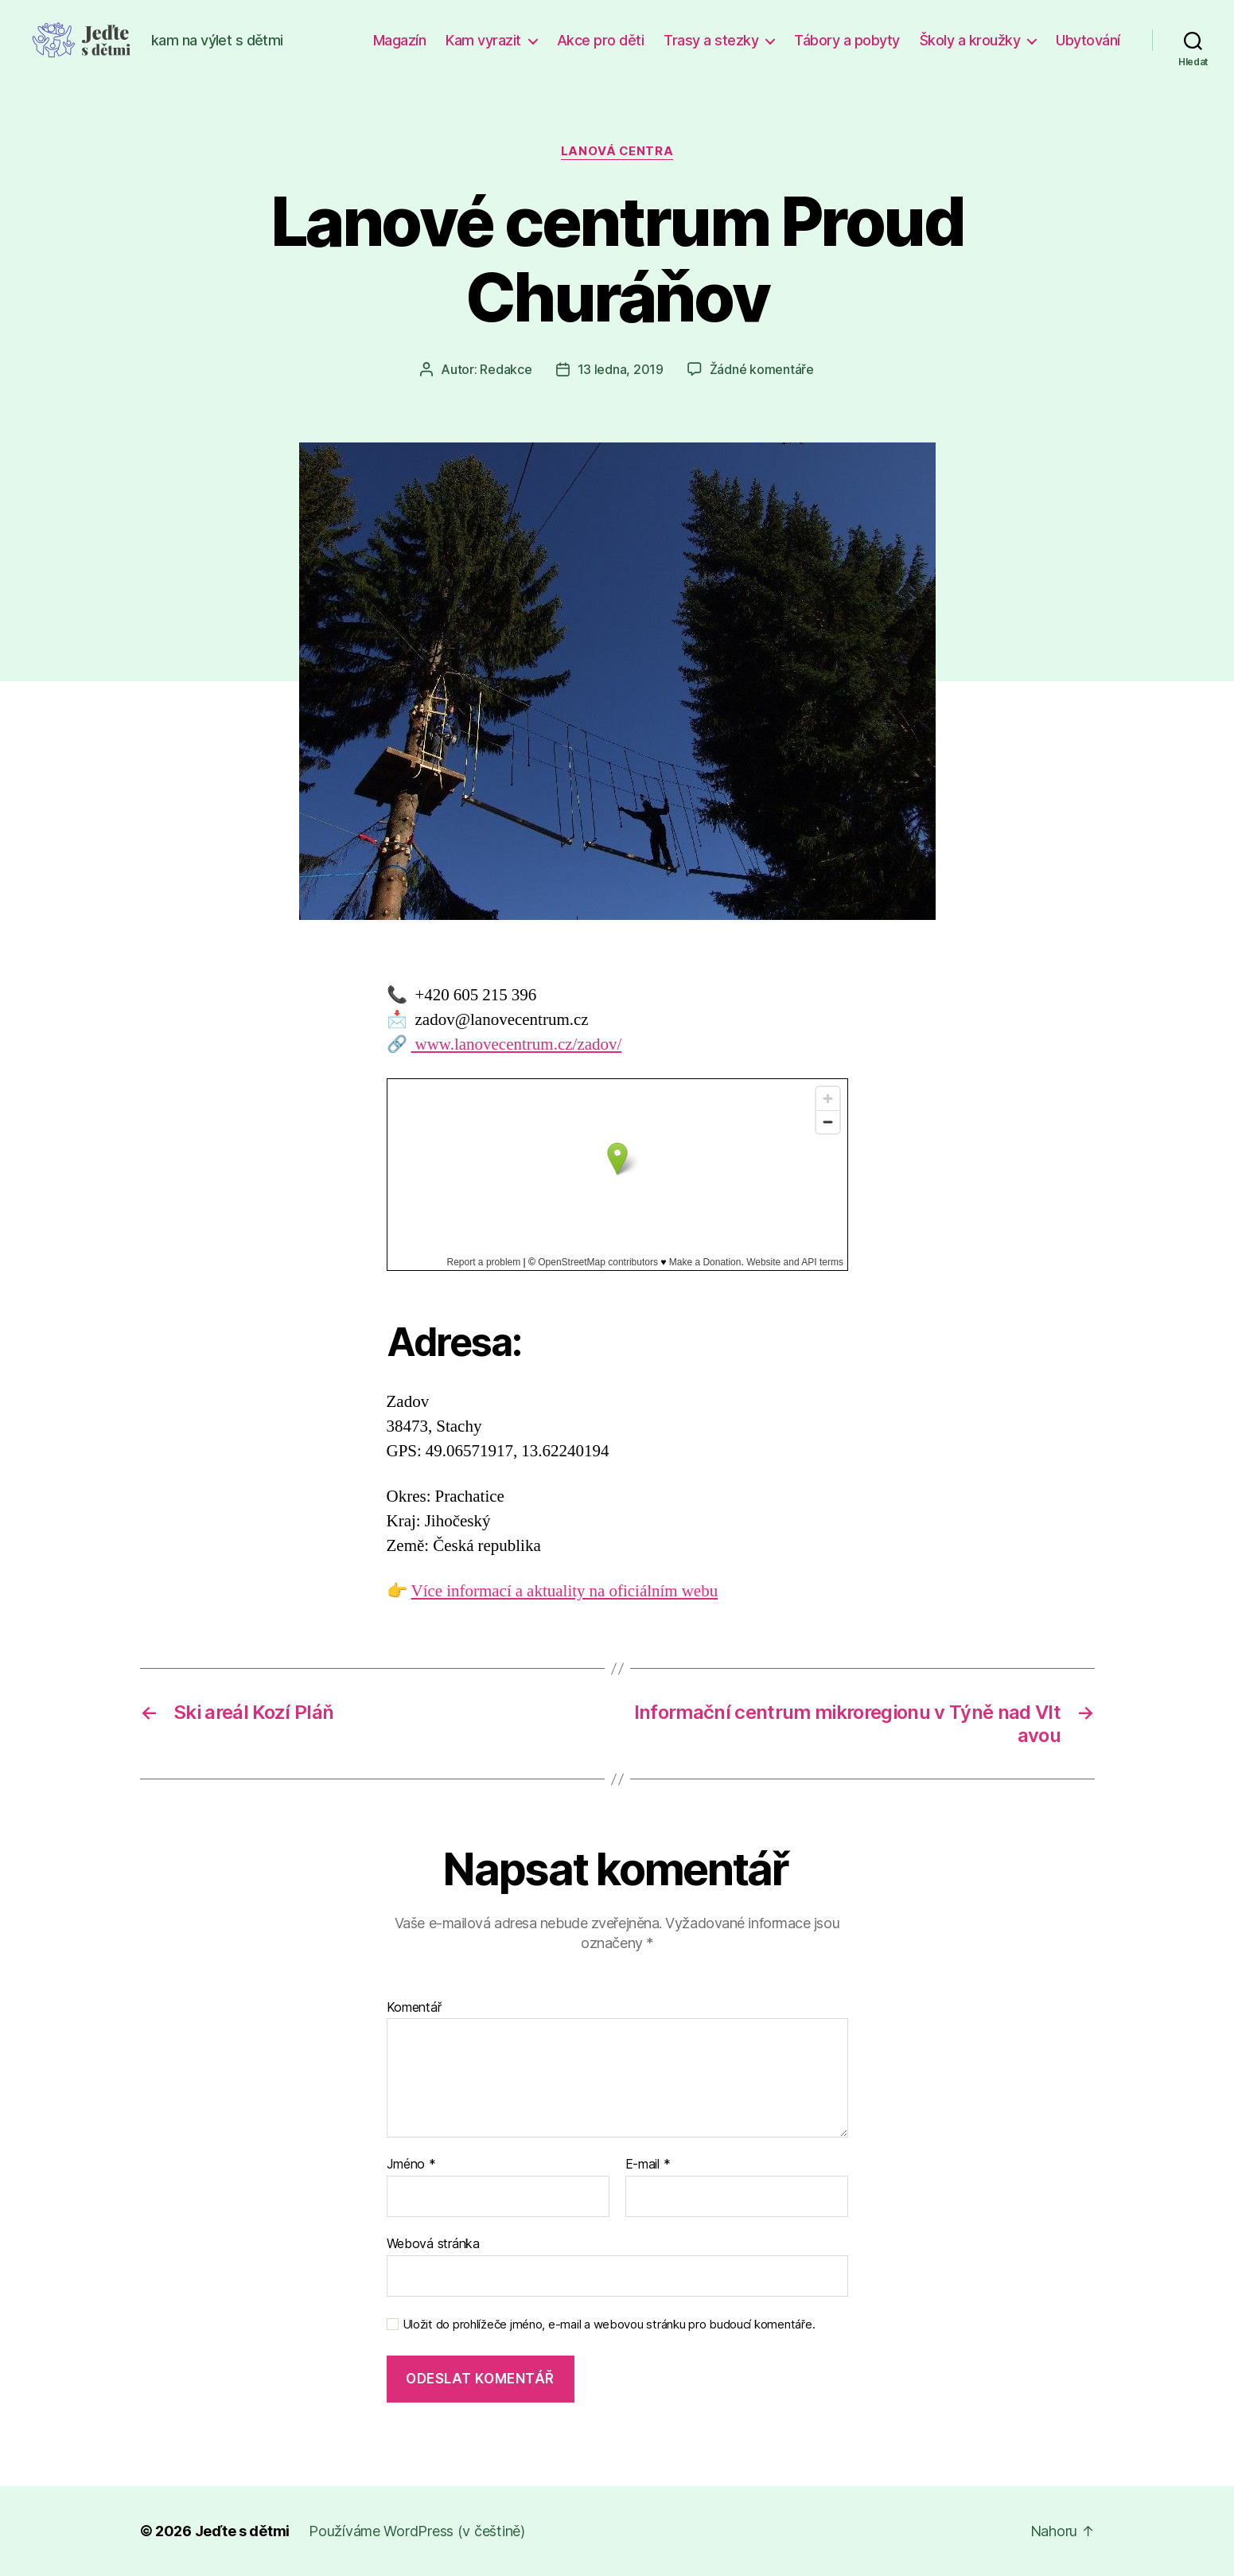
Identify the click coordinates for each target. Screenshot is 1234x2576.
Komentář (414, 2008)
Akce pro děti (600, 40)
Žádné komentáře (762, 369)
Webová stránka (433, 2243)
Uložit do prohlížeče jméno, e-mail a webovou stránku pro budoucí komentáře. (609, 2324)
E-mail (648, 2164)
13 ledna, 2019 (621, 369)
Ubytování (1088, 40)
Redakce (505, 369)
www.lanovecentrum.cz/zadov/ (516, 1044)
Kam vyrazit (483, 40)
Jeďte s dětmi (242, 2531)
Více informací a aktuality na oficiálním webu (564, 1591)
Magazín (399, 40)
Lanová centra (617, 151)
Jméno (411, 2164)
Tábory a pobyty (847, 40)
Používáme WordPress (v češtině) (417, 2531)
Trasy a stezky (711, 40)
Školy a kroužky (970, 40)
